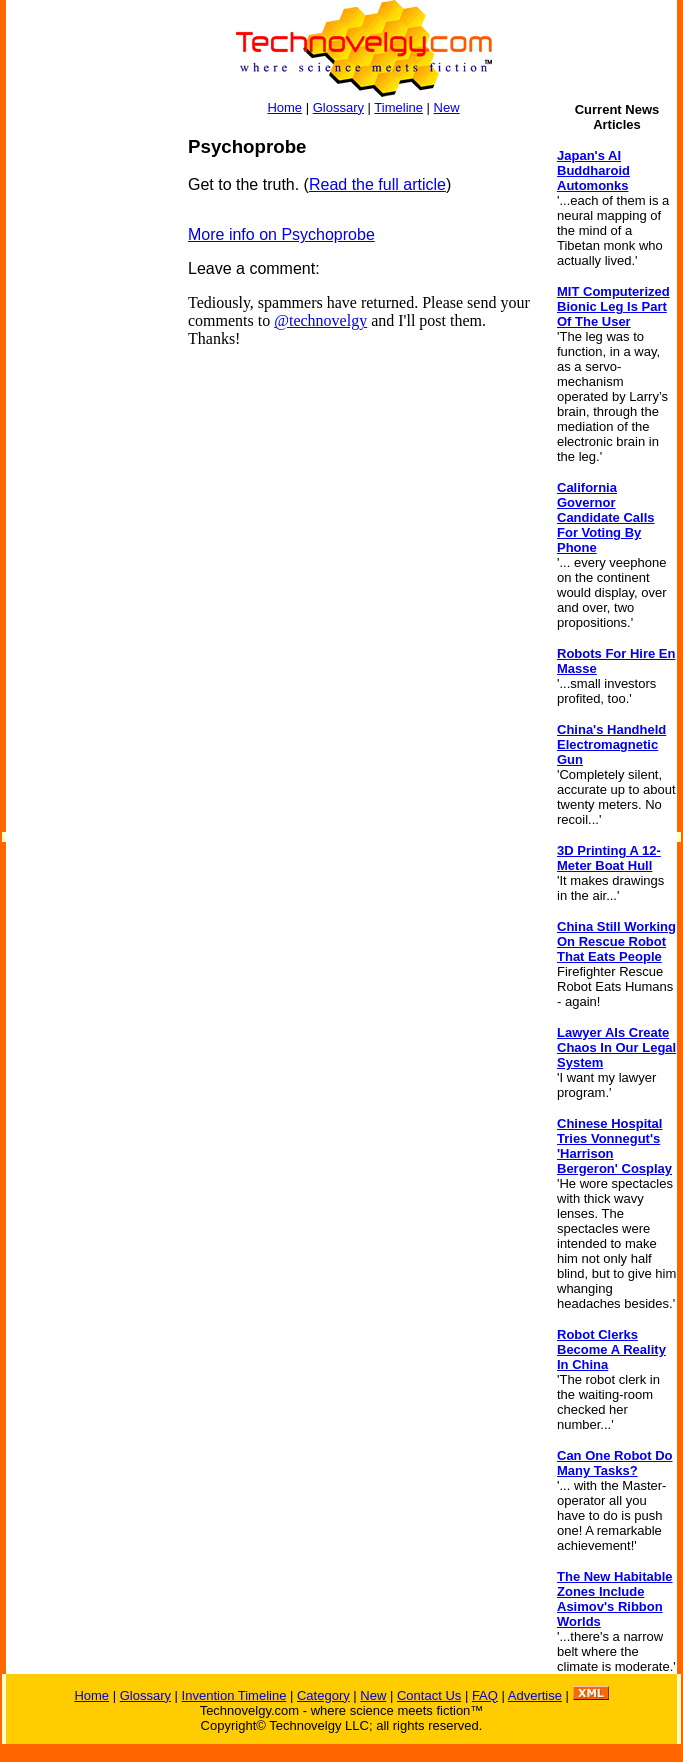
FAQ (485, 1695)
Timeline (398, 107)
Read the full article (377, 184)
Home (284, 107)
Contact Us (429, 1695)
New (447, 107)
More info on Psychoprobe (281, 234)
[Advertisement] (86, 436)
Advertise (535, 1695)
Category (323, 1695)
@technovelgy (320, 320)
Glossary (338, 107)
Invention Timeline (234, 1695)
